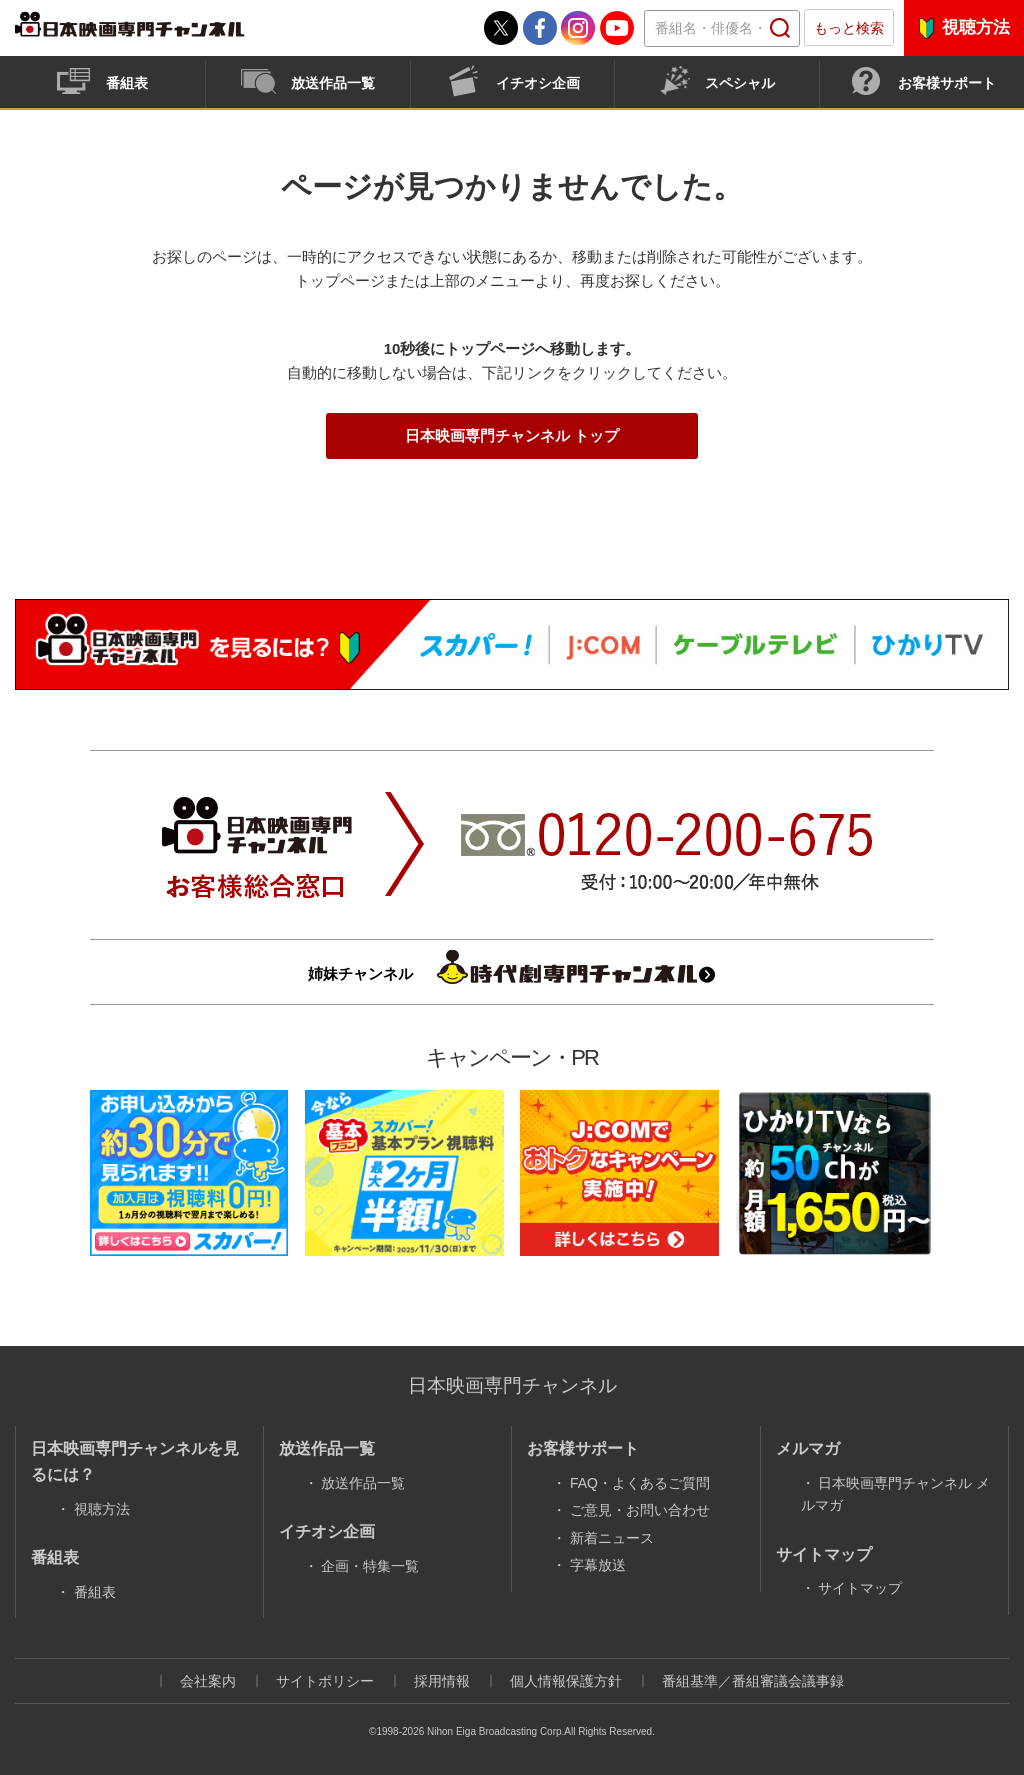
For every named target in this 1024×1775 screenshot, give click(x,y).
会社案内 (208, 1681)
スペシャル (740, 83)
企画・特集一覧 (370, 1566)
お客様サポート (947, 83)
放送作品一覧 (333, 83)
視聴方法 (976, 27)
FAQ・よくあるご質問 (640, 1483)
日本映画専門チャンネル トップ (512, 435)
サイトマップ (860, 1588)
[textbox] (722, 28)
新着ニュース (612, 1538)
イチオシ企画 (538, 83)
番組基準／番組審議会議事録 (753, 1681)
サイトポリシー (325, 1681)
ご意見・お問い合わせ (640, 1510)
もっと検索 (849, 28)
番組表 (127, 83)
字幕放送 (598, 1565)
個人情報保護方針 (566, 1681)
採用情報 (442, 1681)
